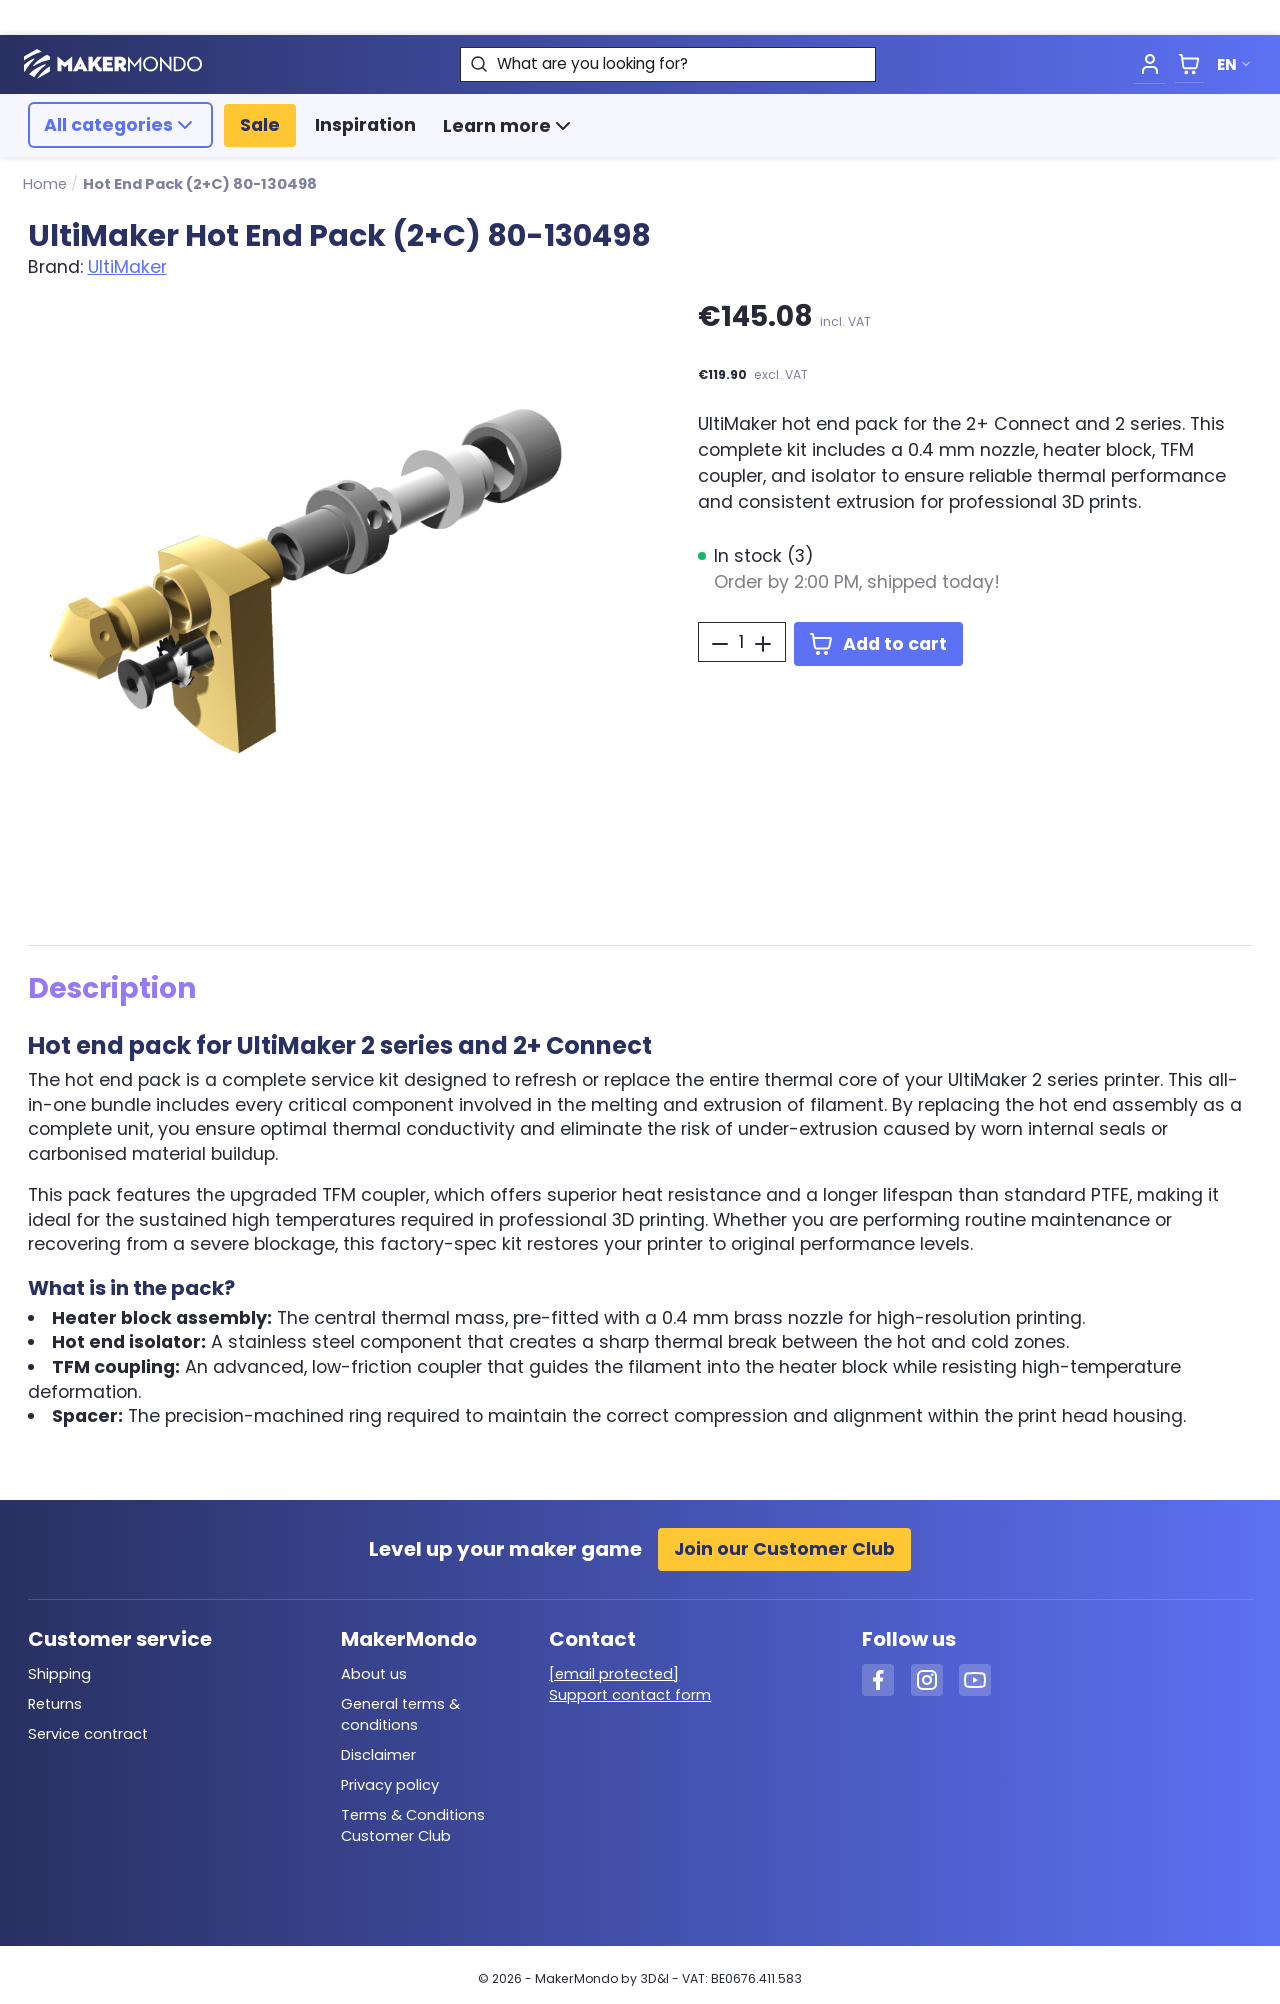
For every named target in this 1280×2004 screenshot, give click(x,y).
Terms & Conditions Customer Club (413, 1825)
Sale (260, 125)
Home (45, 184)
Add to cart (878, 644)
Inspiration (365, 125)
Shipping (59, 1674)
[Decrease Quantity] (720, 644)
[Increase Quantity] (763, 644)
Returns (55, 1704)
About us (374, 1674)
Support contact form (630, 1695)
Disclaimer (378, 1755)
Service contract (88, 1734)
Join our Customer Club (784, 1549)
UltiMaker (127, 267)
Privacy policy (390, 1785)
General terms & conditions (400, 1714)
